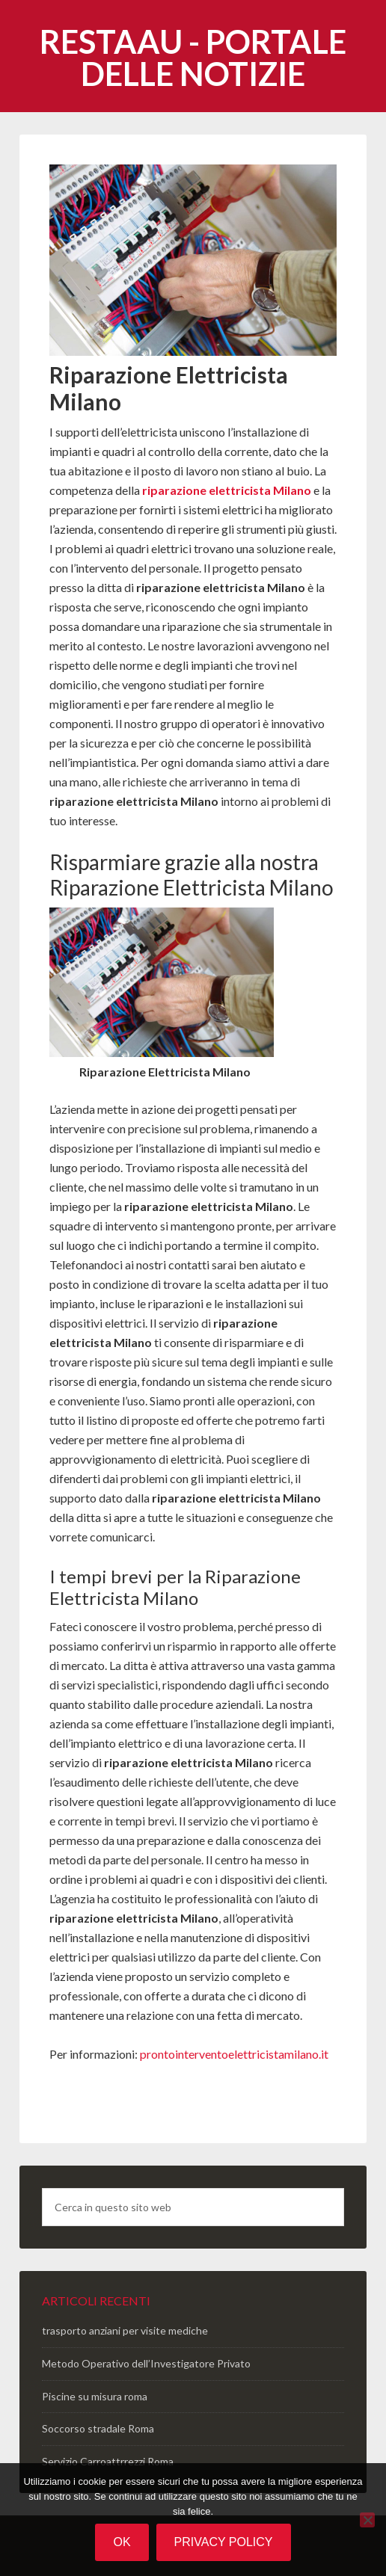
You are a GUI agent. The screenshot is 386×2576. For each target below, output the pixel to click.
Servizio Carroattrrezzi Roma (108, 2461)
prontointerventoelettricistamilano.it (234, 2054)
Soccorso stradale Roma (98, 2428)
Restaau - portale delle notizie (193, 57)
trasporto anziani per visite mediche (125, 2330)
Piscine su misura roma (94, 2396)
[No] (367, 2519)
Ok (121, 2542)
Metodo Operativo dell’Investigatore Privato (146, 2363)
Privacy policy (223, 2542)
